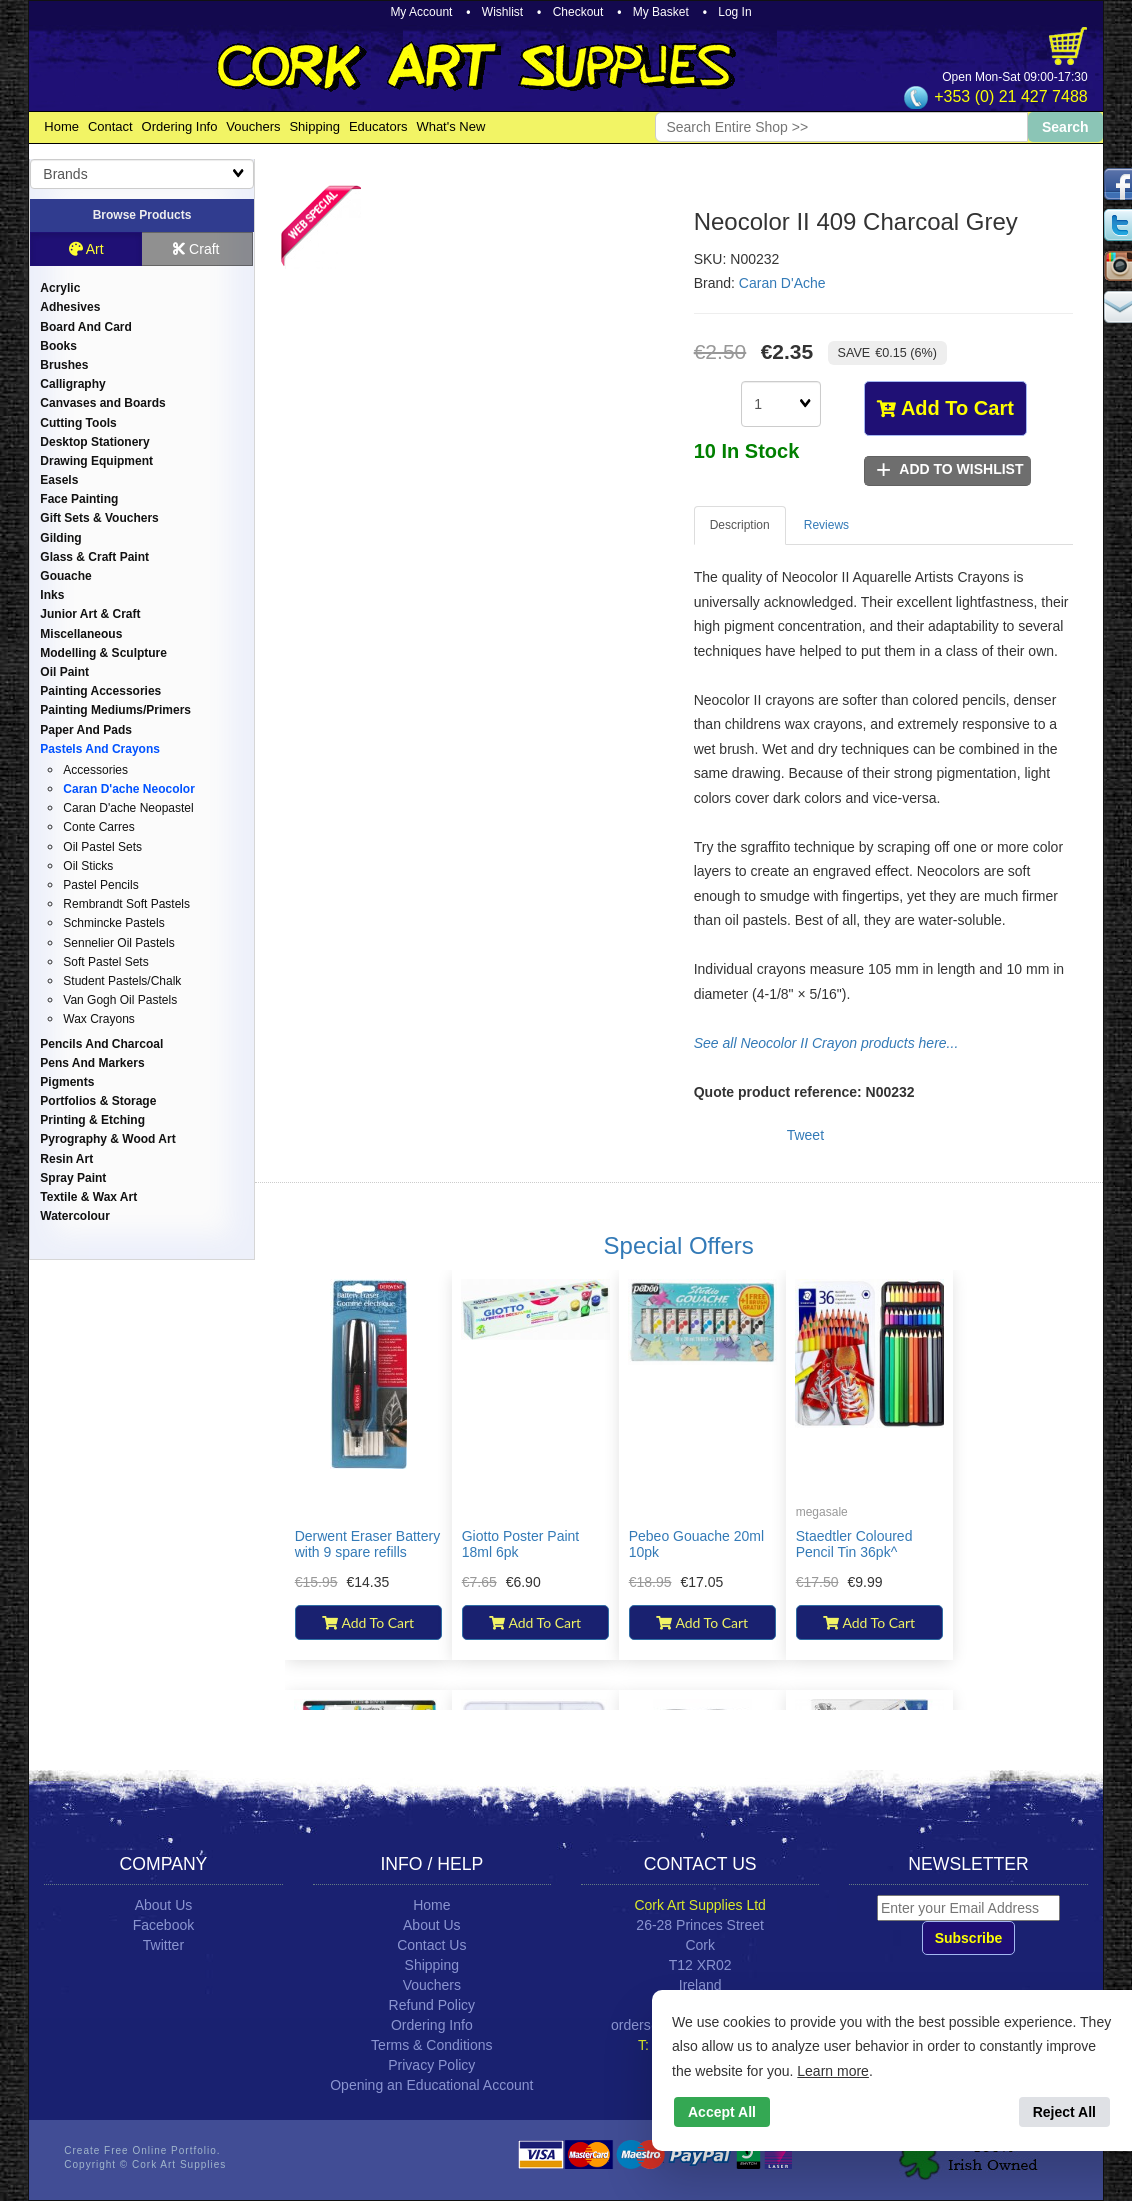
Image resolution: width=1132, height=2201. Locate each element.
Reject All (1064, 2112)
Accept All (722, 2112)
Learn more (833, 2071)
